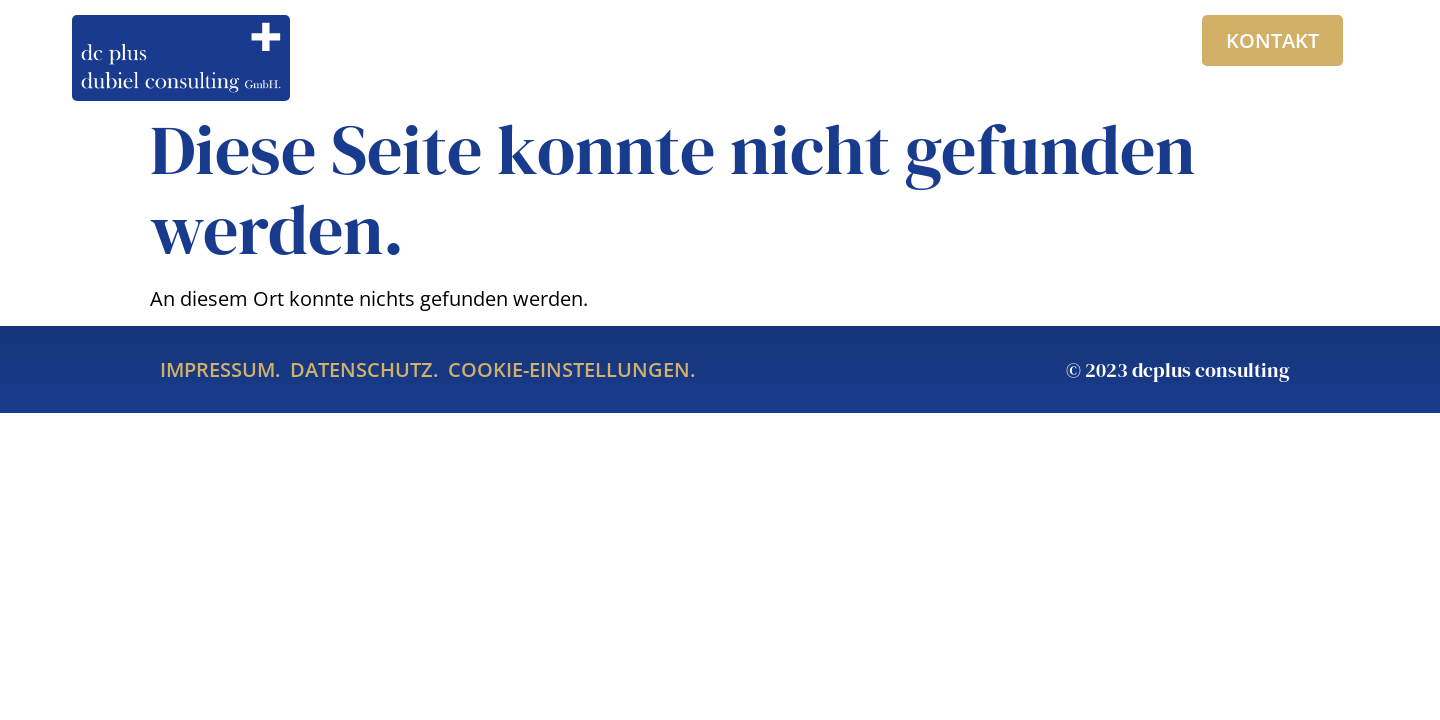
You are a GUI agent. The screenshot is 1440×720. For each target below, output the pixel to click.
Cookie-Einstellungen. (571, 369)
